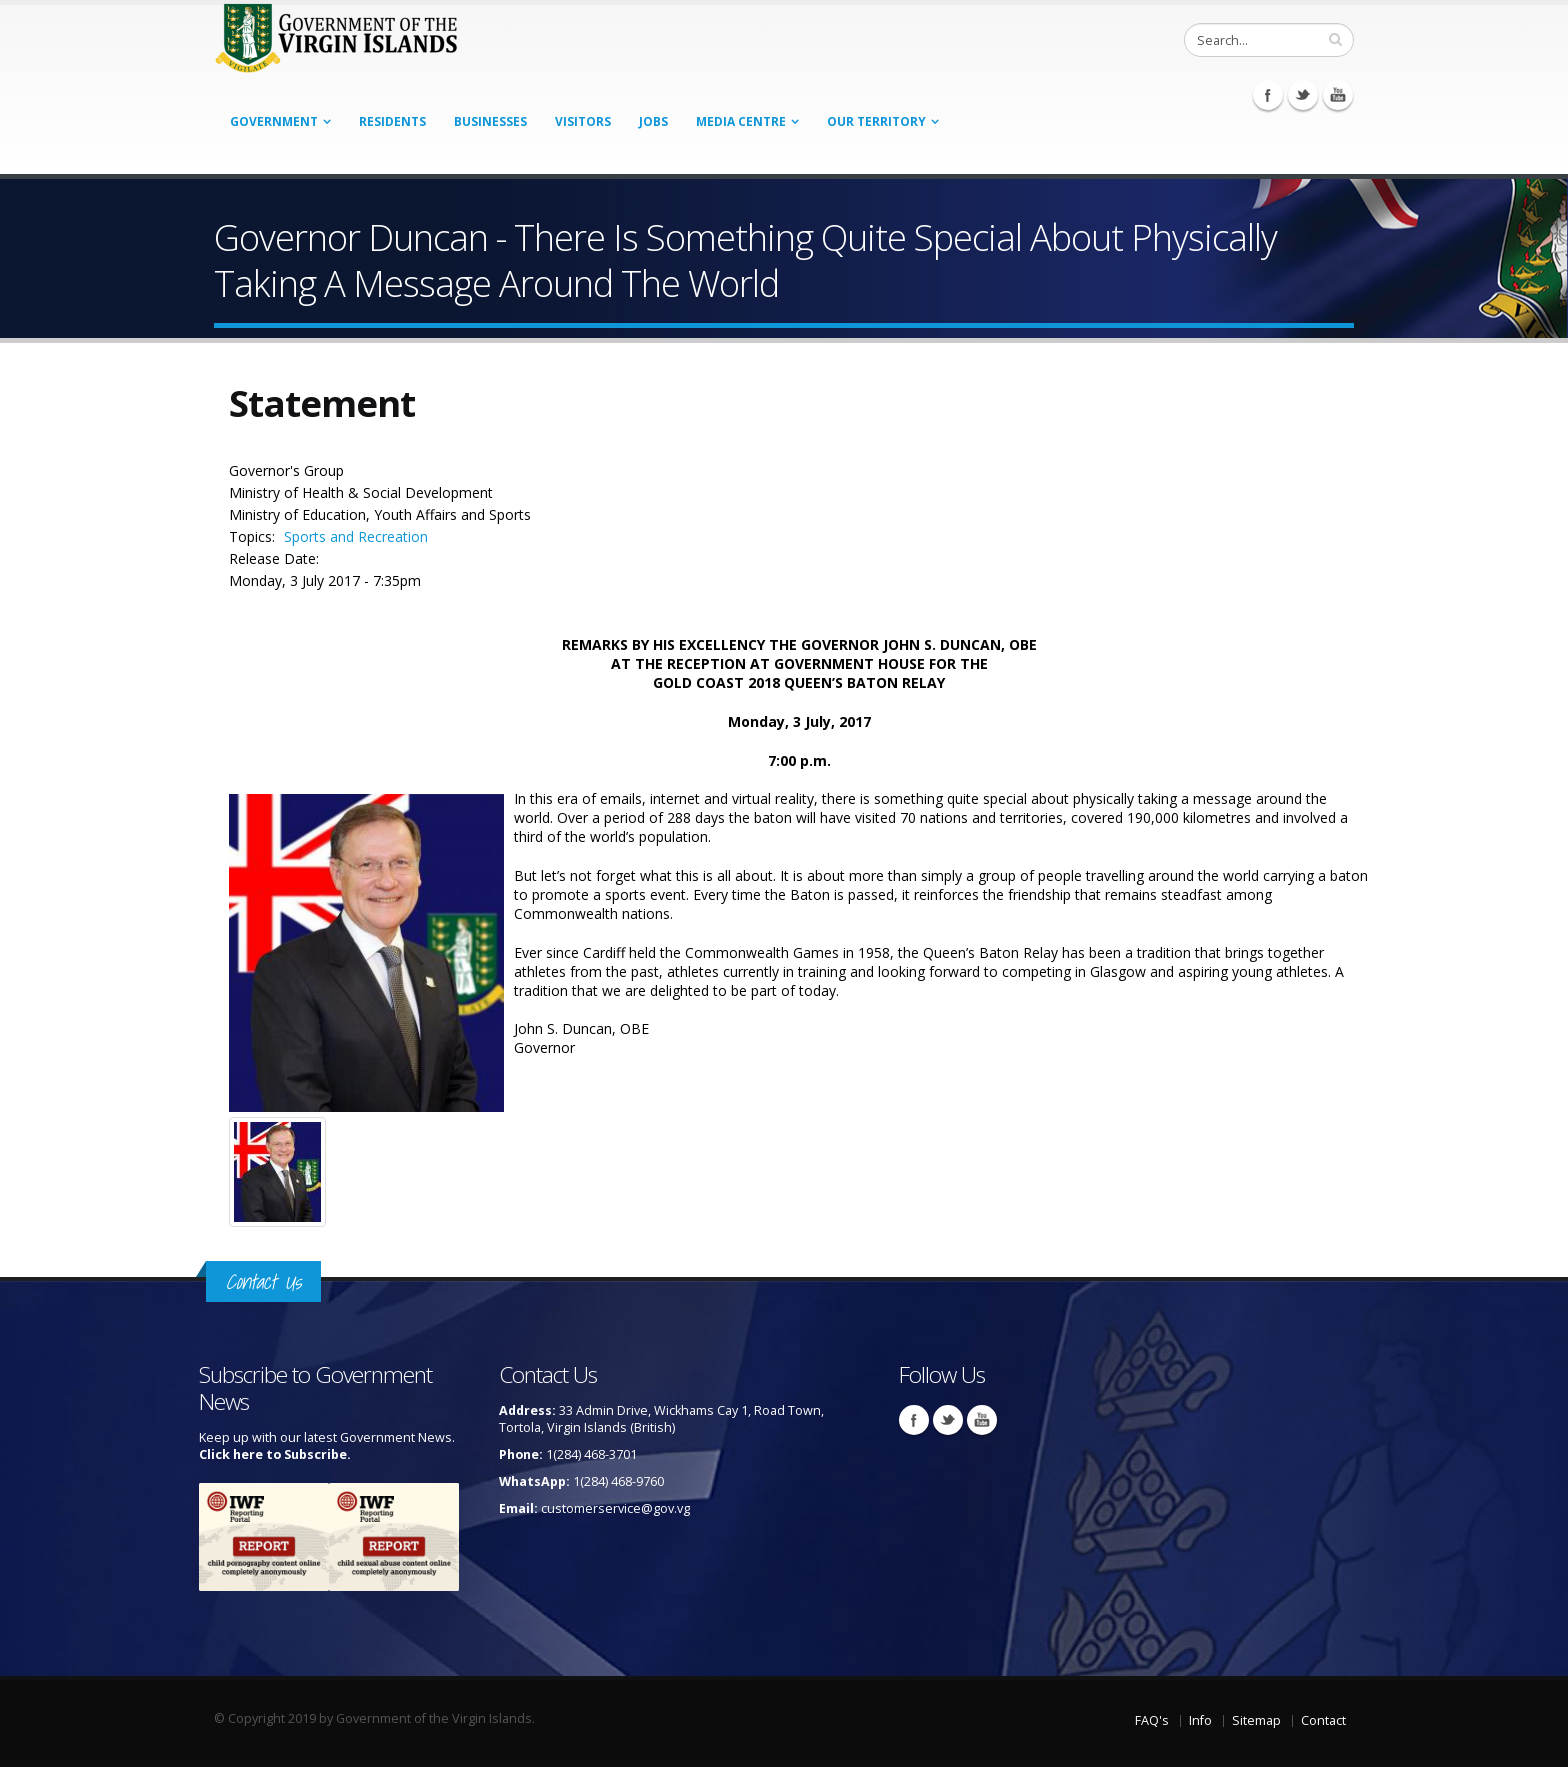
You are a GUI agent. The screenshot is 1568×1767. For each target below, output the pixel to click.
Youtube (1338, 95)
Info (1200, 1720)
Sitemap (1256, 1720)
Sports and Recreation (356, 536)
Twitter (1303, 95)
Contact (1323, 1720)
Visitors (583, 121)
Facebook (1268, 95)
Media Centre (741, 121)
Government (274, 121)
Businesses (490, 121)
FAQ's (1152, 1720)
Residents (392, 121)
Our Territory (876, 121)
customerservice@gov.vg (615, 1508)
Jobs (653, 121)
